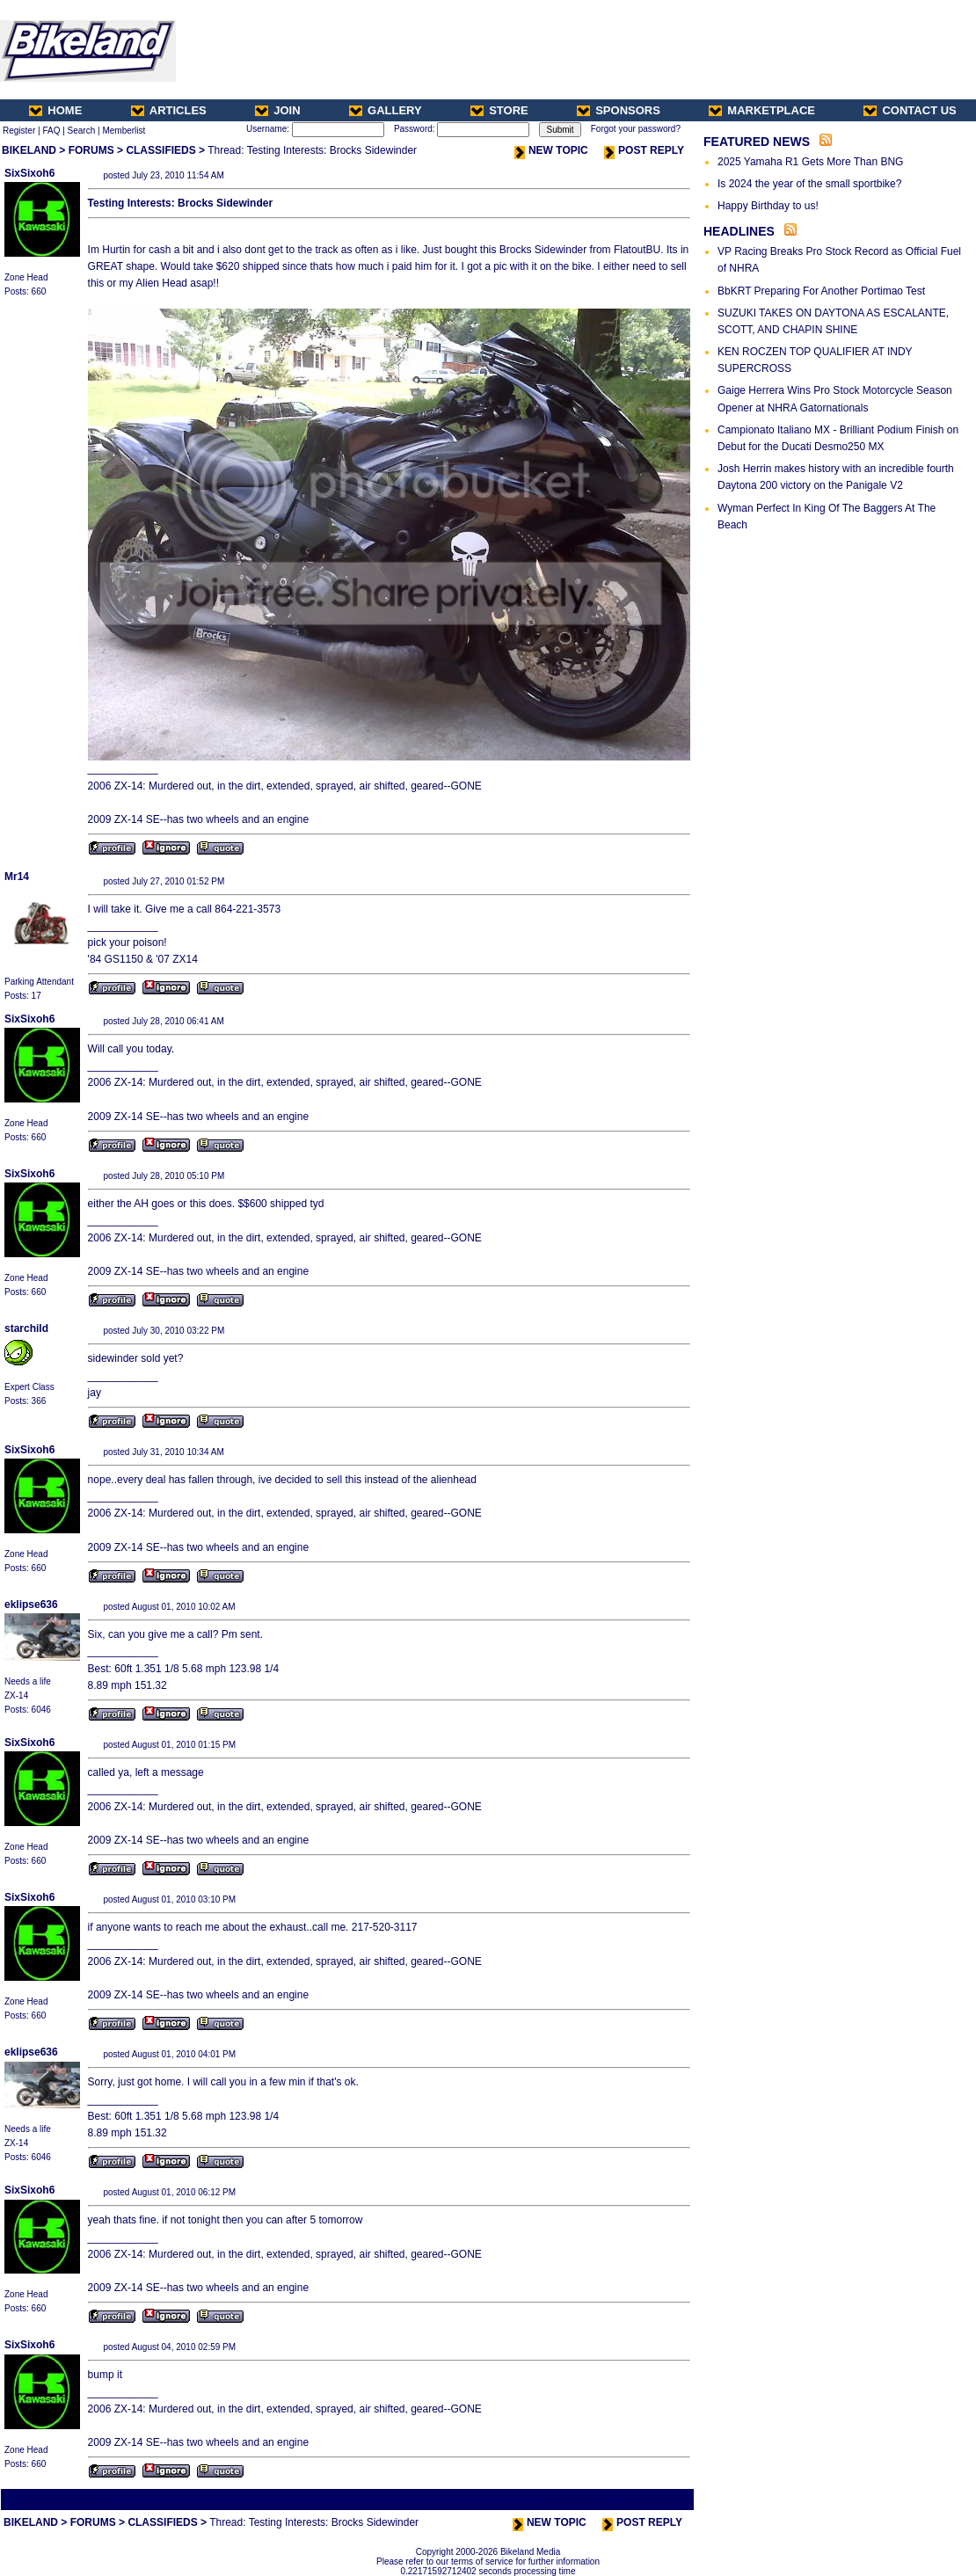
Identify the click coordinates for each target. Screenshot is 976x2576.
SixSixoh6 (29, 173)
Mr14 (16, 876)
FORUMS (91, 150)
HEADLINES (739, 231)
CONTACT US (909, 110)
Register (19, 130)
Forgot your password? (636, 129)
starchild (26, 1328)
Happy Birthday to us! (768, 206)
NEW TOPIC (551, 150)
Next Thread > (661, 2499)
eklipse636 (31, 1604)
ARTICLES (169, 110)
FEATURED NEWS (756, 142)
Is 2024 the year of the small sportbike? (809, 184)
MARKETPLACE (762, 110)
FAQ (51, 130)
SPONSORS (618, 110)
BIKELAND (29, 150)
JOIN (277, 110)
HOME (55, 110)
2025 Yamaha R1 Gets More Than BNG (810, 162)
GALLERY (385, 110)
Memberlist (123, 130)
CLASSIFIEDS (160, 150)
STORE (499, 110)
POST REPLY (644, 150)
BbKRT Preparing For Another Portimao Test (821, 291)
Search (82, 130)
